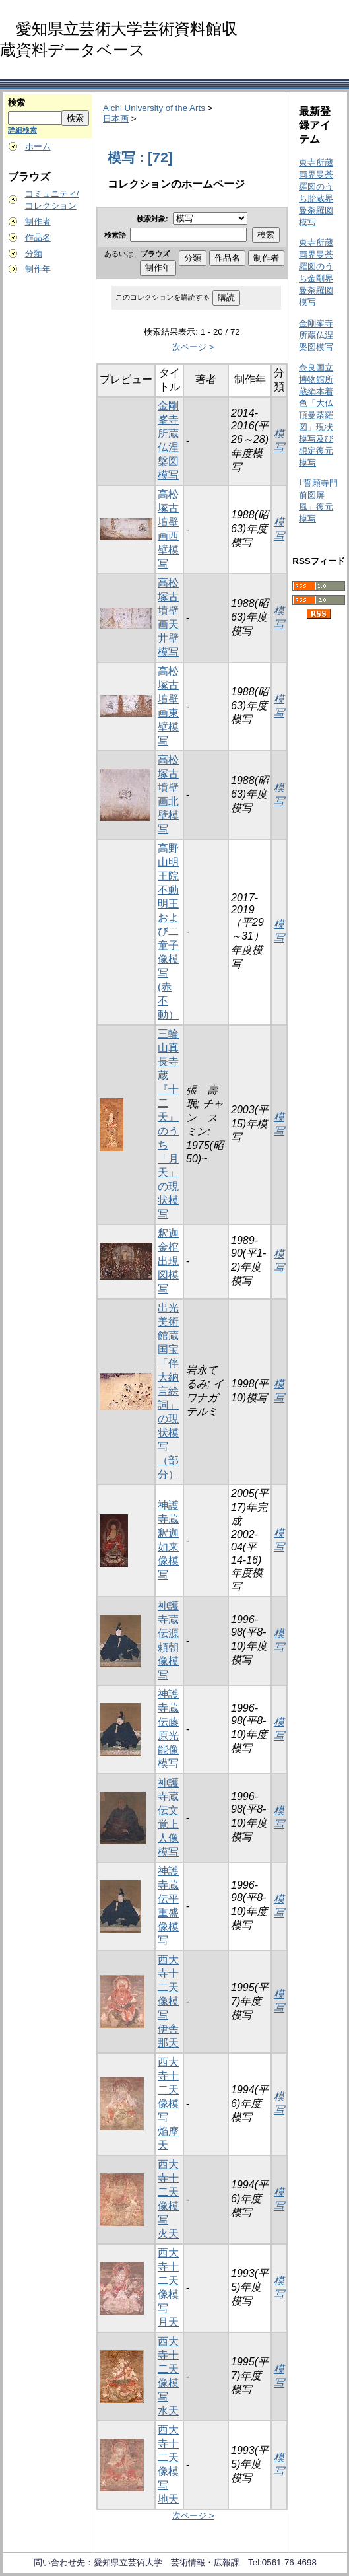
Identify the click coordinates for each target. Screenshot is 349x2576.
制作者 (38, 221)
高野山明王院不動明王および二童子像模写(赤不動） (168, 931)
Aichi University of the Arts (154, 108)
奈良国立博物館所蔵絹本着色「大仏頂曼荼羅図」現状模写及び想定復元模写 (316, 415)
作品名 (38, 237)
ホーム (38, 146)
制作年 (38, 269)
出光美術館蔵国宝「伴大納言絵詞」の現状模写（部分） (168, 1391)
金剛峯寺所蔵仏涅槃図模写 (316, 335)
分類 (33, 253)
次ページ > (193, 347)
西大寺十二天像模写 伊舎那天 (168, 2001)
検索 (16, 103)
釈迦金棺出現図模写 (168, 1261)
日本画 (116, 118)
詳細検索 (22, 130)
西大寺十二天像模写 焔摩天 (168, 2103)
